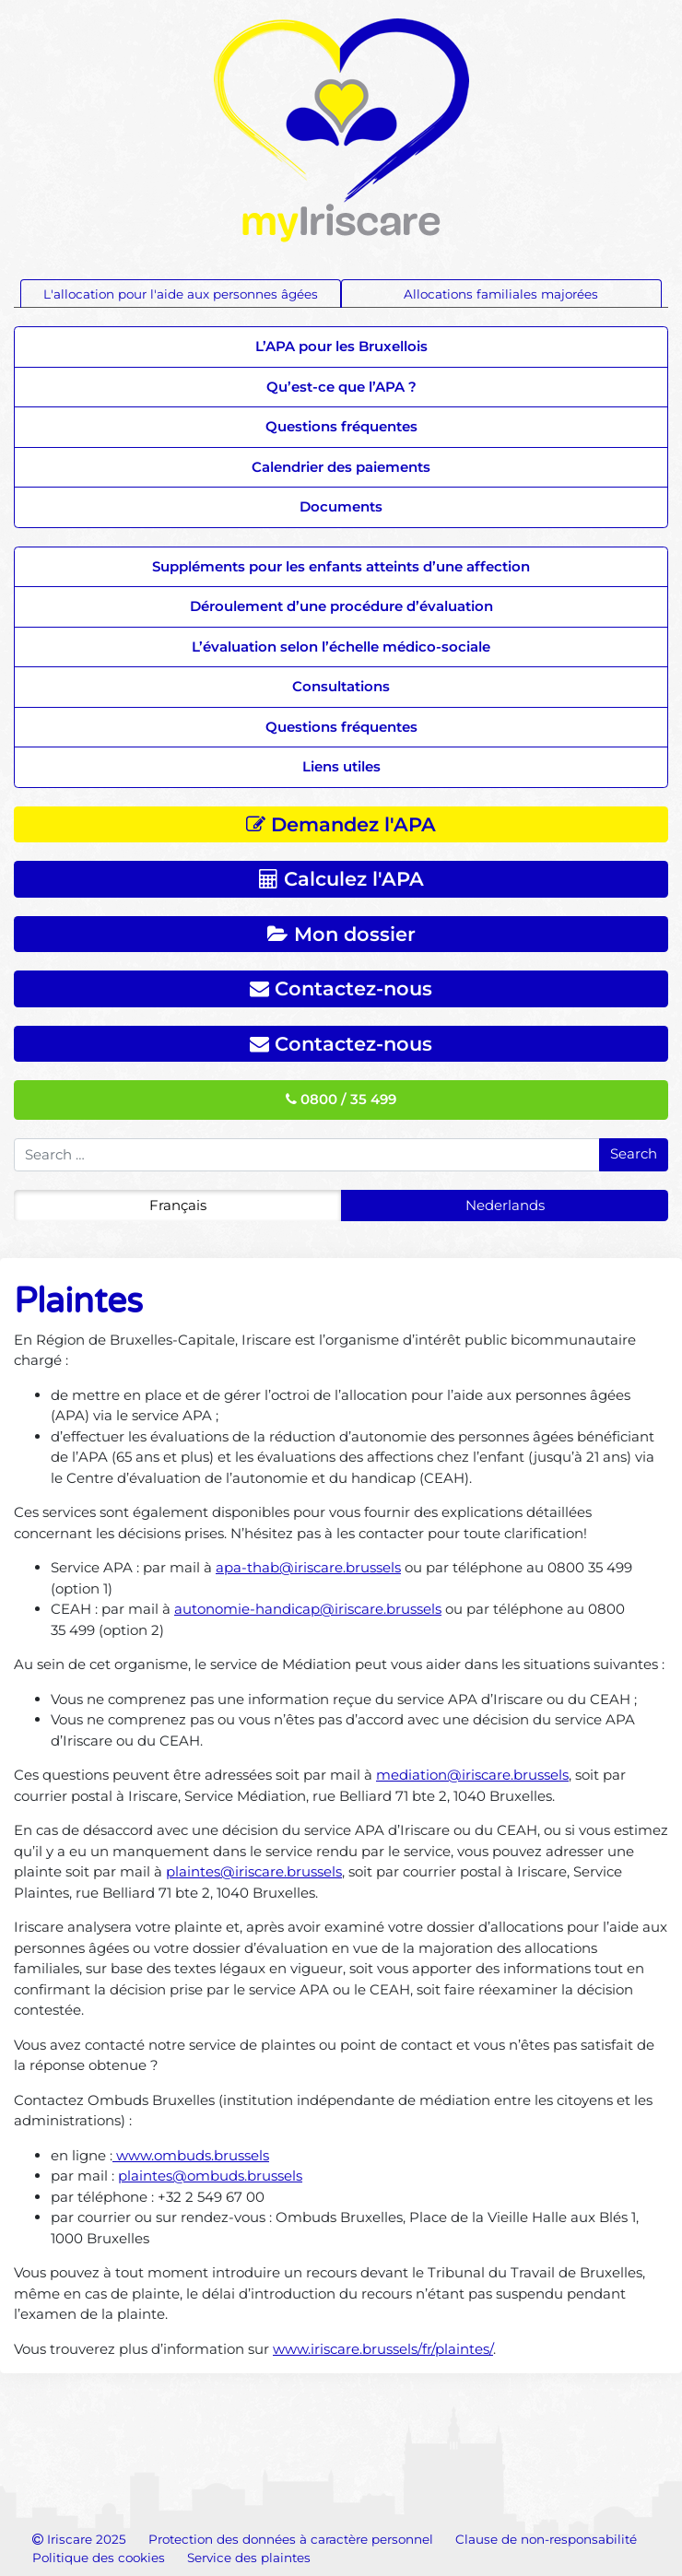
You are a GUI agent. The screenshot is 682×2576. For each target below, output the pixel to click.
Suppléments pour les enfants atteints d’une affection (341, 566)
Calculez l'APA (341, 878)
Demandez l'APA (341, 824)
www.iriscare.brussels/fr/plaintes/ (383, 2349)
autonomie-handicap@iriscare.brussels (307, 1608)
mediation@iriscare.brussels (472, 1774)
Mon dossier (341, 934)
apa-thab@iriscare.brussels (308, 1567)
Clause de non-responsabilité (546, 2539)
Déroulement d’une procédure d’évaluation (341, 606)
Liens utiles (341, 766)
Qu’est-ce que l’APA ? (341, 386)
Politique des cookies (98, 2557)
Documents (341, 506)
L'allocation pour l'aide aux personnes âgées (180, 294)
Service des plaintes (249, 2557)
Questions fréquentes (341, 426)
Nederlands (505, 1205)
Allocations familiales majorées (501, 294)
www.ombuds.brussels (190, 2155)
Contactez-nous (341, 988)
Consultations (341, 686)
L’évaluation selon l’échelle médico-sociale (341, 646)
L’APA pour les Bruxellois (341, 346)
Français (177, 1205)
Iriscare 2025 (79, 2539)
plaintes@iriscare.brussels (254, 1871)
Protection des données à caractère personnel (290, 2539)
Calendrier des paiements (341, 467)
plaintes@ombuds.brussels (210, 2175)
